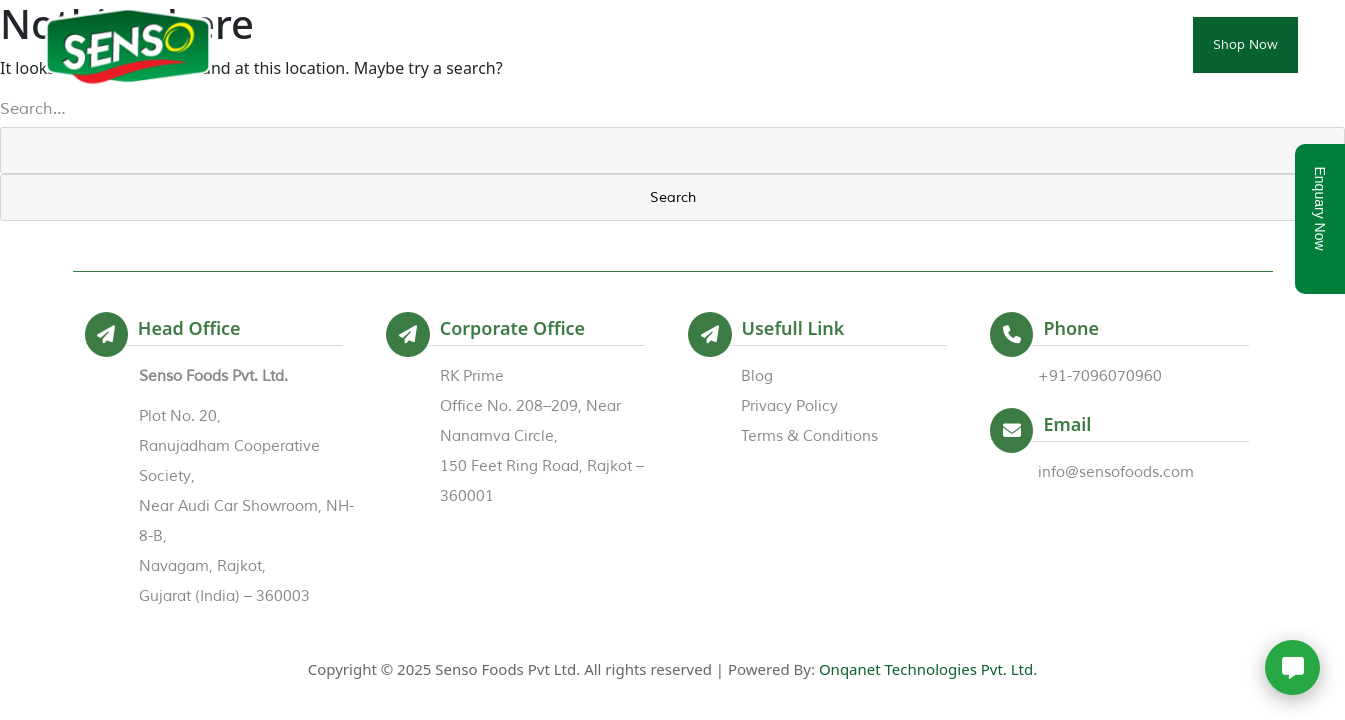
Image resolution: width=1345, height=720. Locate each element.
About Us (583, 45)
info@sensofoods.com (1116, 472)
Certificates (883, 45)
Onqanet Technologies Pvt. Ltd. (928, 669)
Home (488, 45)
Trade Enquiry (1007, 45)
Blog (757, 376)
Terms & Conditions (809, 436)
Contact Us (1131, 45)
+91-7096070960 (1100, 376)
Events (781, 45)
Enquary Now (1320, 209)
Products (686, 45)
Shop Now (1245, 45)
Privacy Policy (789, 406)
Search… (33, 109)
